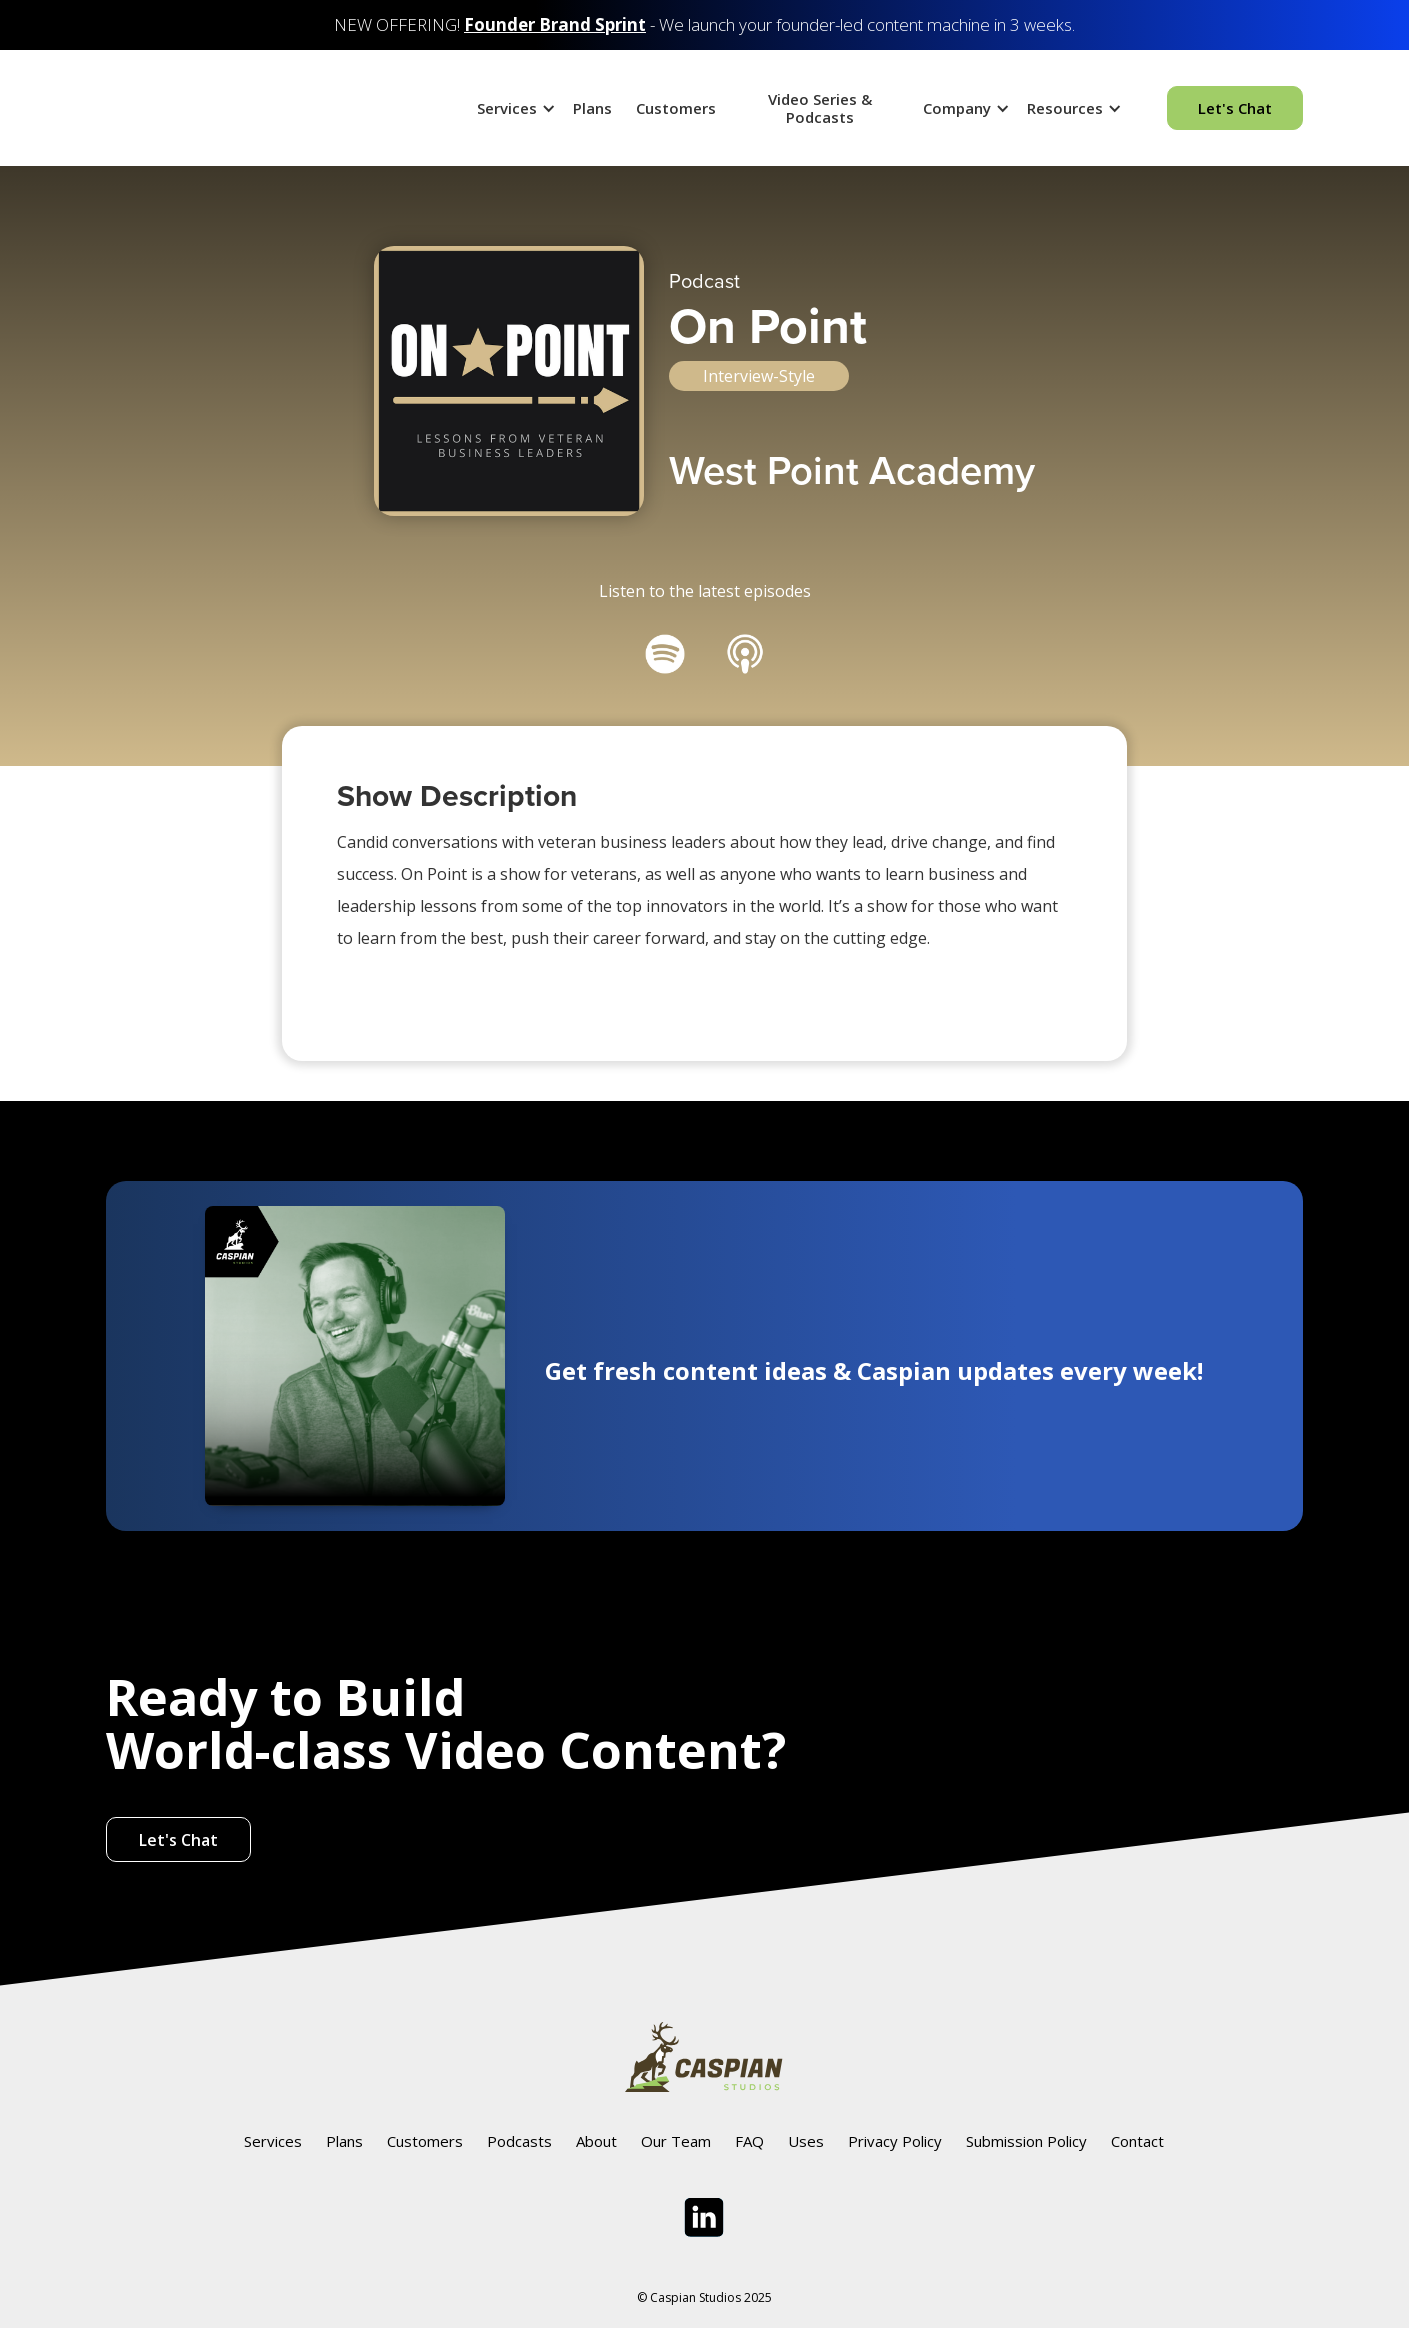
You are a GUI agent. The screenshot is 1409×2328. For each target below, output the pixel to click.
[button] (513, 108)
